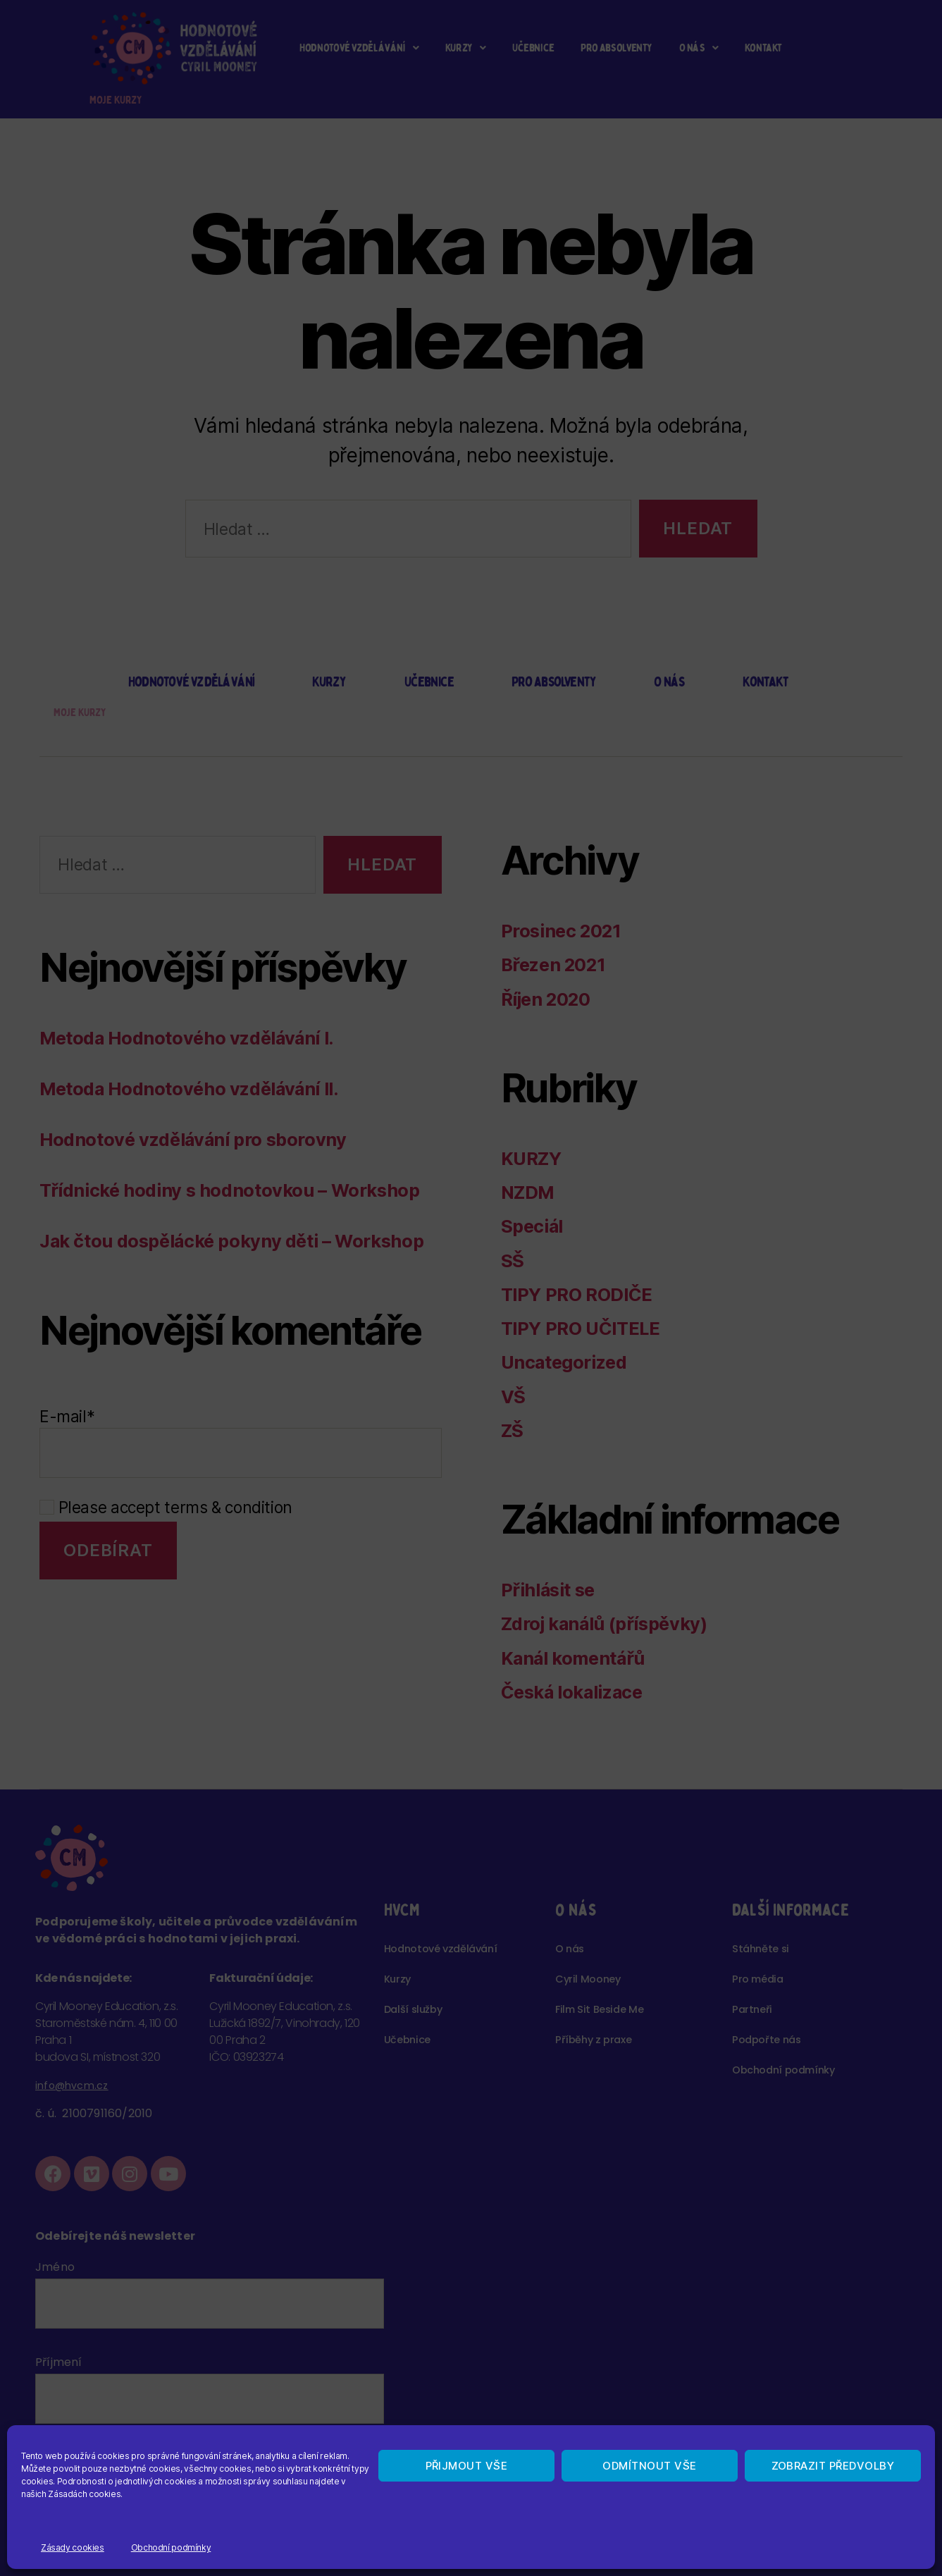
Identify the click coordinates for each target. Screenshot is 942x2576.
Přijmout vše (467, 2465)
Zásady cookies (72, 2547)
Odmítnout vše (649, 2465)
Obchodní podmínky (171, 2547)
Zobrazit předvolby (833, 2465)
